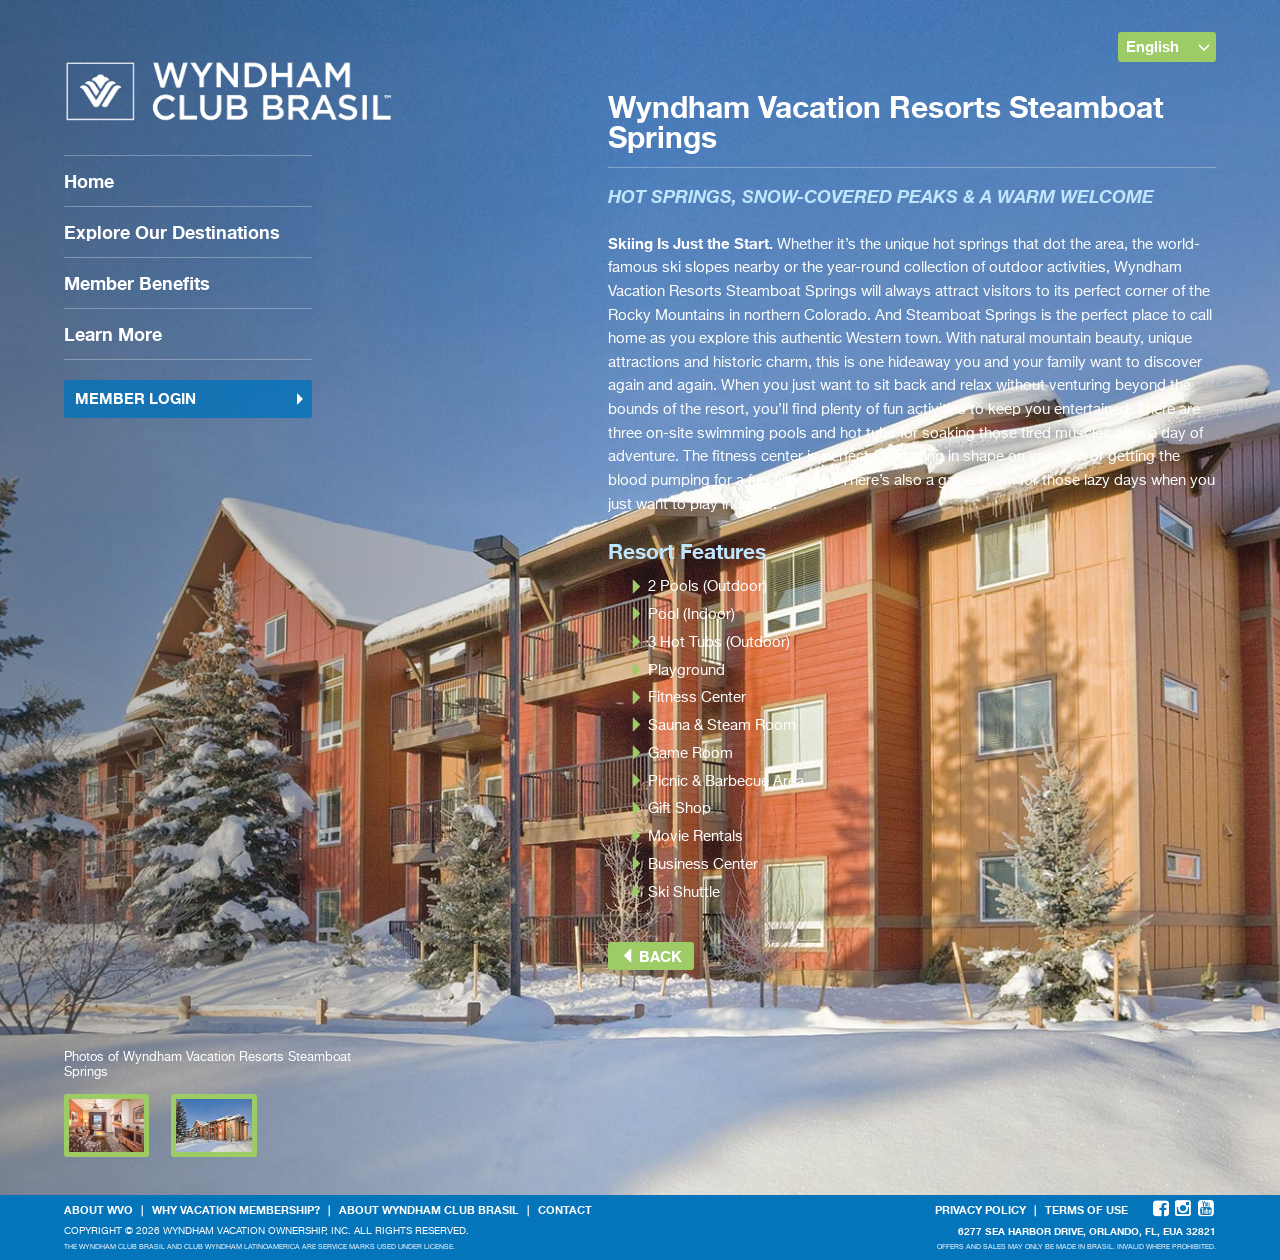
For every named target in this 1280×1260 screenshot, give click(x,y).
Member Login (190, 398)
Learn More (113, 334)
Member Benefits (137, 283)
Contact (565, 1209)
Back (651, 956)
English (1168, 46)
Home (89, 181)
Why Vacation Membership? (236, 1209)
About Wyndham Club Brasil (429, 1209)
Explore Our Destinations (172, 232)
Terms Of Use (1086, 1209)
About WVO (98, 1209)
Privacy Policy (980, 1209)
